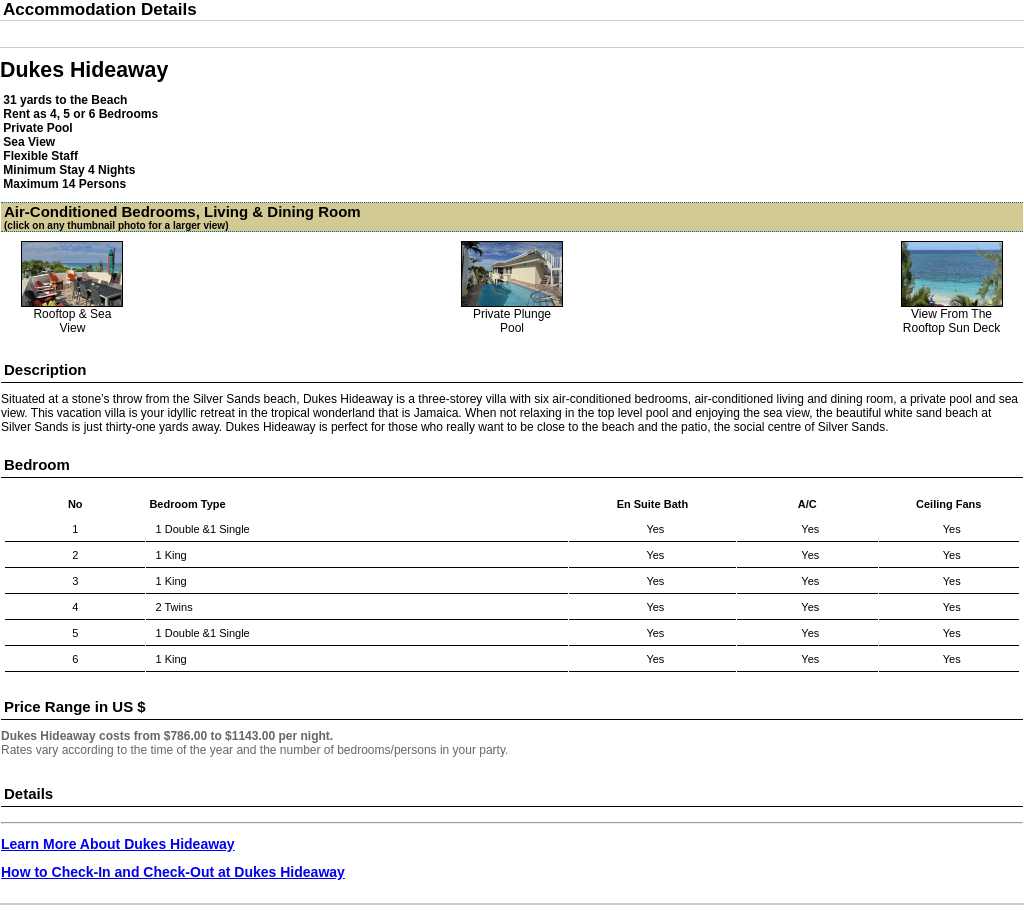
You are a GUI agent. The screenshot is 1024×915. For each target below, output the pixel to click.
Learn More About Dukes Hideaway (118, 844)
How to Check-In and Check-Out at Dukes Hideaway (173, 872)
